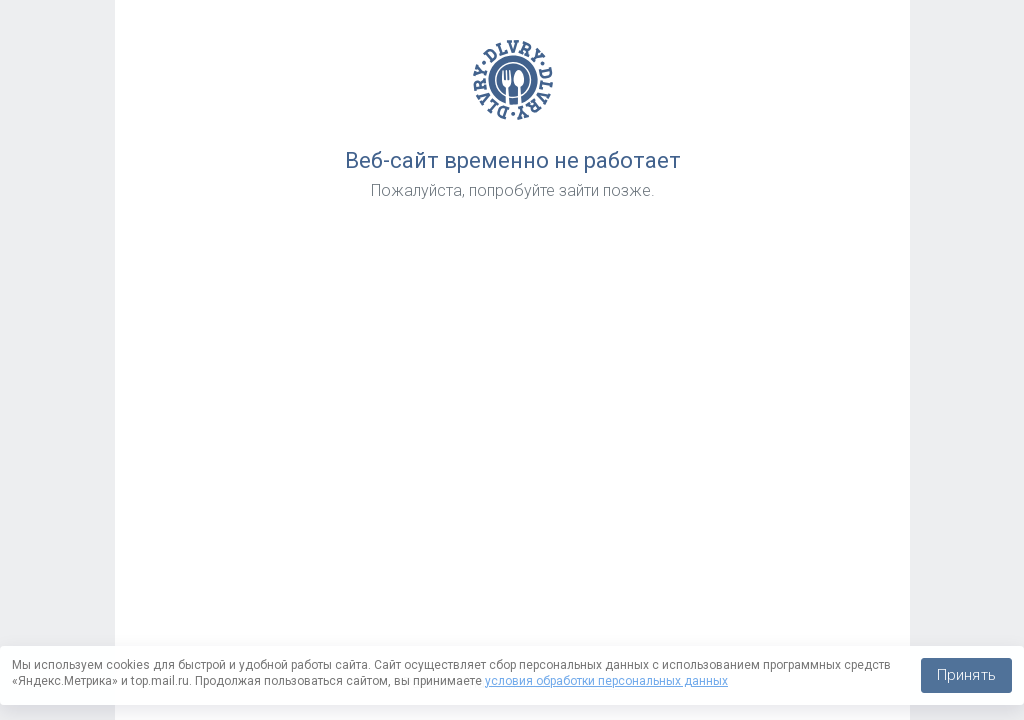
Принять (966, 675)
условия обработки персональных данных (606, 681)
